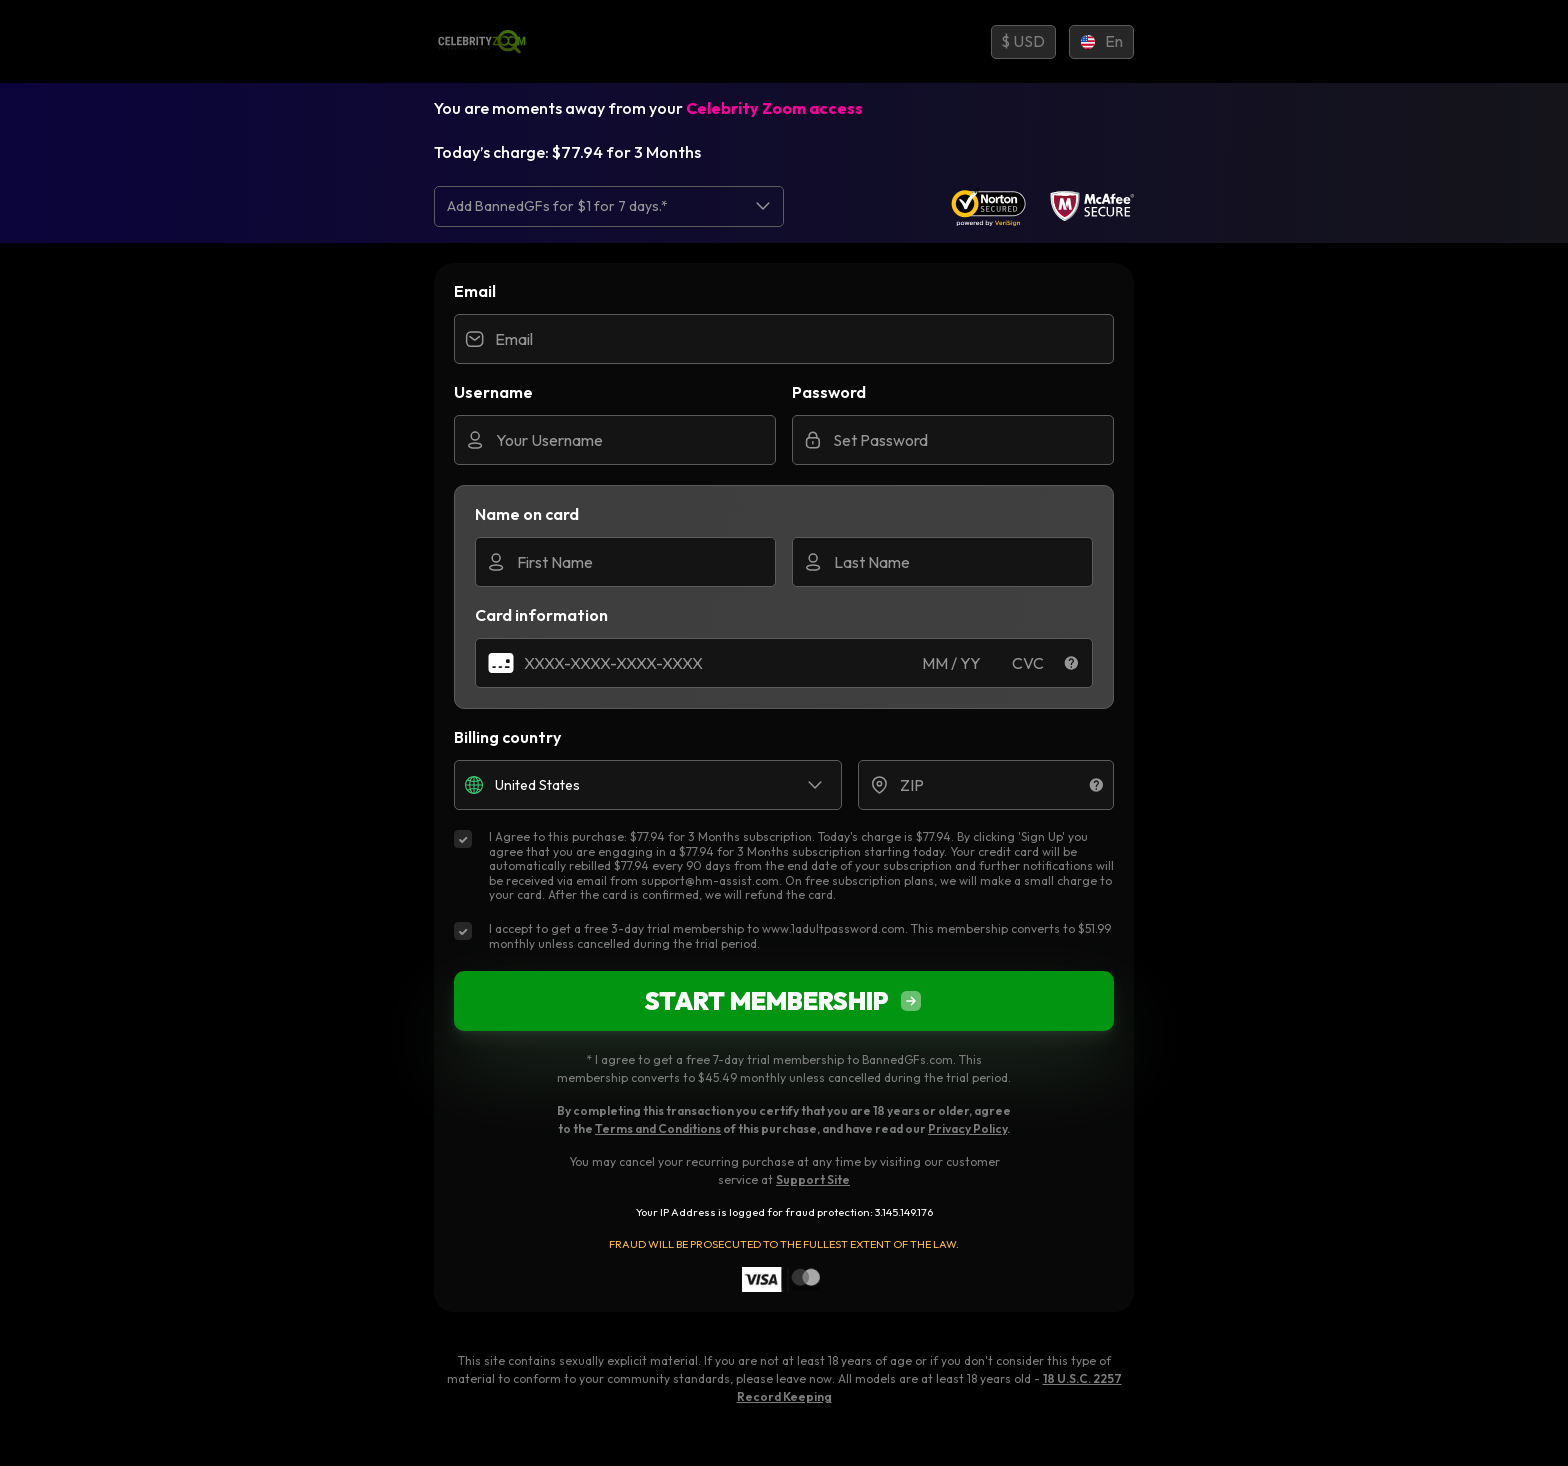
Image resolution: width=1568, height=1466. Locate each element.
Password (829, 392)
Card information (541, 615)
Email (475, 291)
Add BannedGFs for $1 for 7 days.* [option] (557, 206)
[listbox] (609, 206)
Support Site (813, 1179)
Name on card (527, 514)
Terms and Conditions (658, 1128)
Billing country (507, 737)
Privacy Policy (967, 1128)
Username (493, 392)
